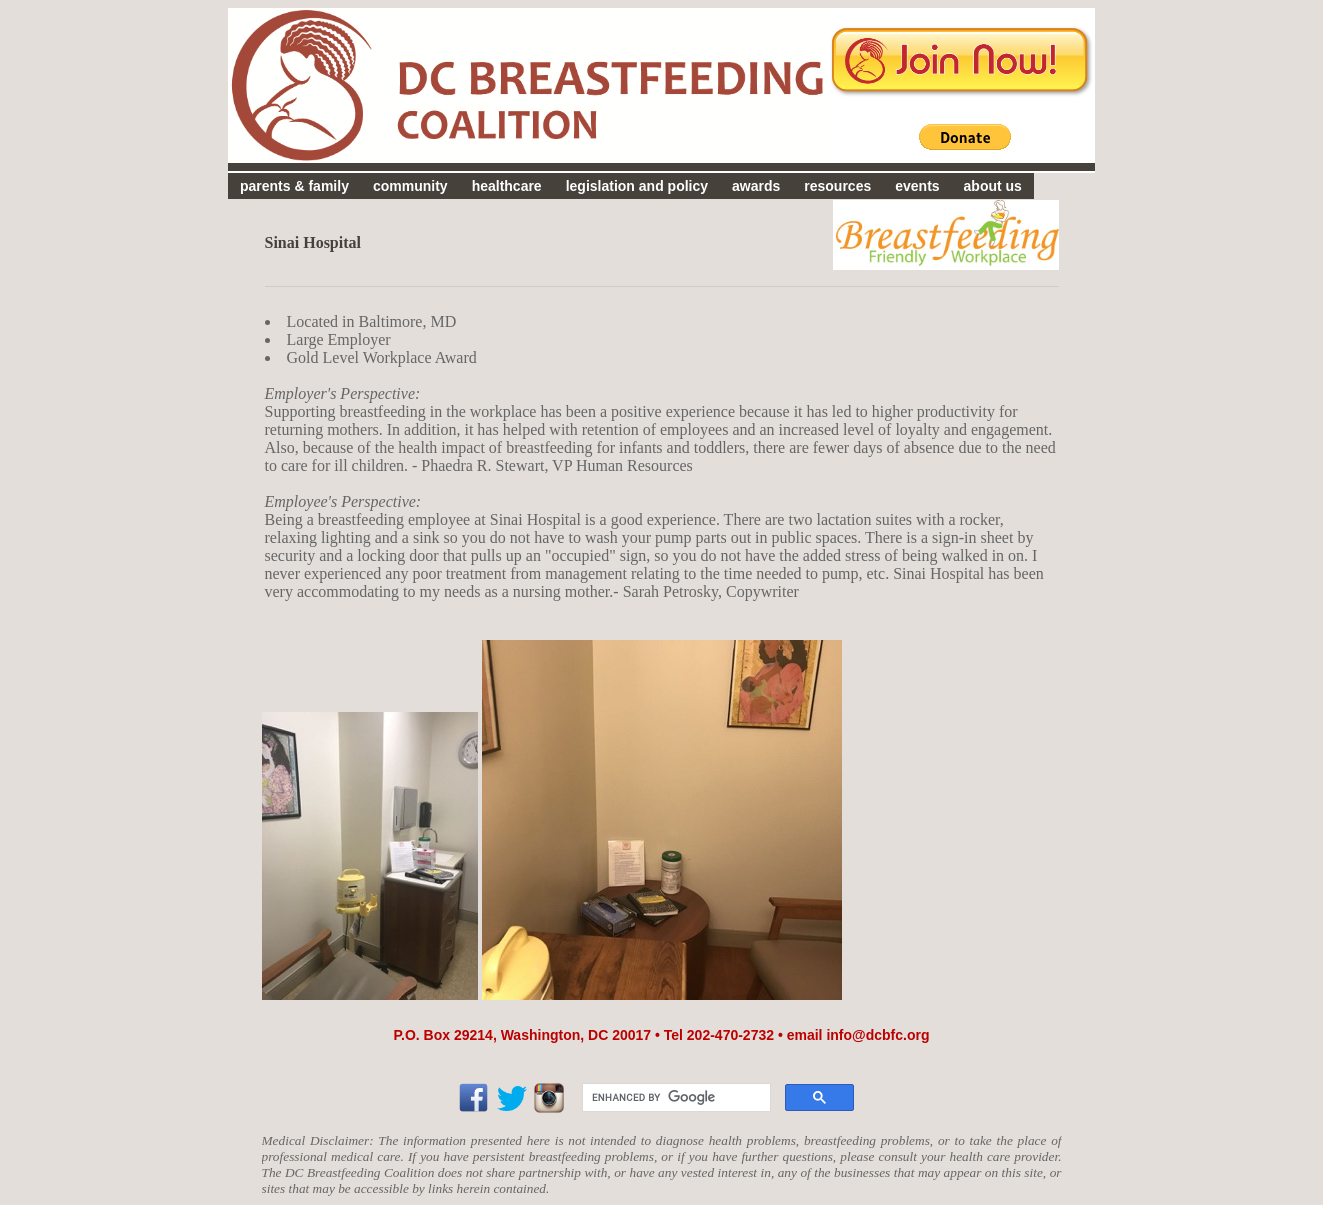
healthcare (507, 186)
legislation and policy (637, 186)
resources (837, 186)
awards (756, 186)
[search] (674, 1098)
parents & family (294, 186)
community (410, 186)
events (917, 186)
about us (993, 186)
